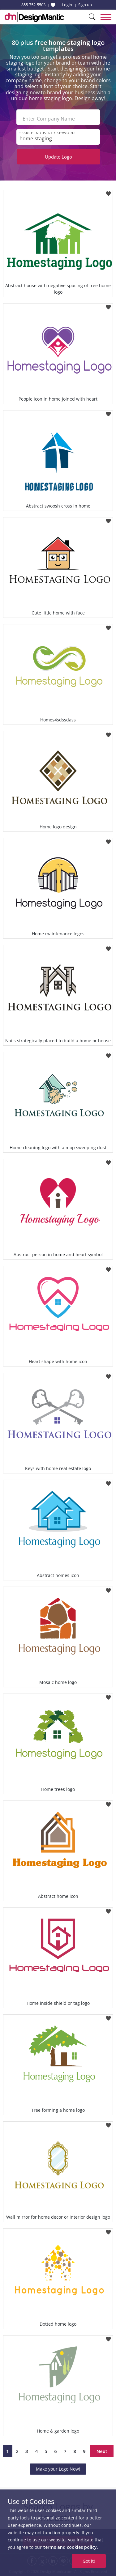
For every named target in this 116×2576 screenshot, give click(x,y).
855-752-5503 (33, 4)
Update (58, 157)
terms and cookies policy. (70, 2547)
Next (102, 2451)
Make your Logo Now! (58, 2469)
